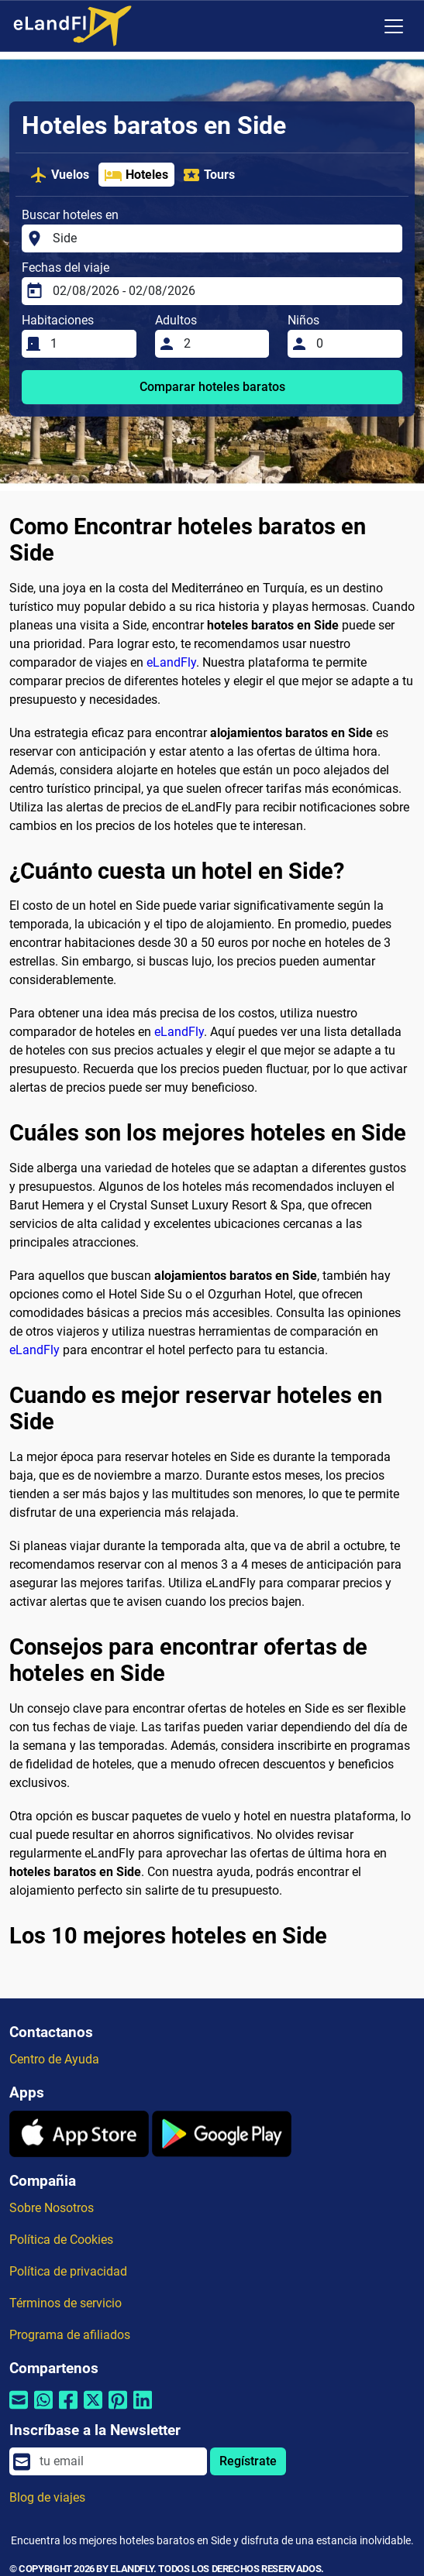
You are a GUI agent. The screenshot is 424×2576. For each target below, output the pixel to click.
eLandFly (171, 662)
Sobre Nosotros (51, 2207)
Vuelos (59, 175)
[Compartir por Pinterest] (118, 2410)
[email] (118, 2461)
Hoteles (136, 175)
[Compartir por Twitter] (93, 2410)
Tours (208, 175)
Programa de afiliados (69, 2334)
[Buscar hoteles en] (222, 238)
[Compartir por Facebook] (68, 2410)
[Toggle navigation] (394, 26)
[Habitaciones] (88, 344)
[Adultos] (222, 344)
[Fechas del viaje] (222, 291)
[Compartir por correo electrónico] (18, 2410)
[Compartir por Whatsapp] (43, 2410)
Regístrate (248, 2461)
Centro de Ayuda (54, 2059)
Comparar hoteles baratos (212, 386)
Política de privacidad (68, 2271)
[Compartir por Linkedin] (142, 2410)
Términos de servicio (65, 2303)
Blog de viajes (47, 2497)
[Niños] (354, 344)
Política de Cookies (61, 2239)
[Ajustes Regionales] (361, 26)
